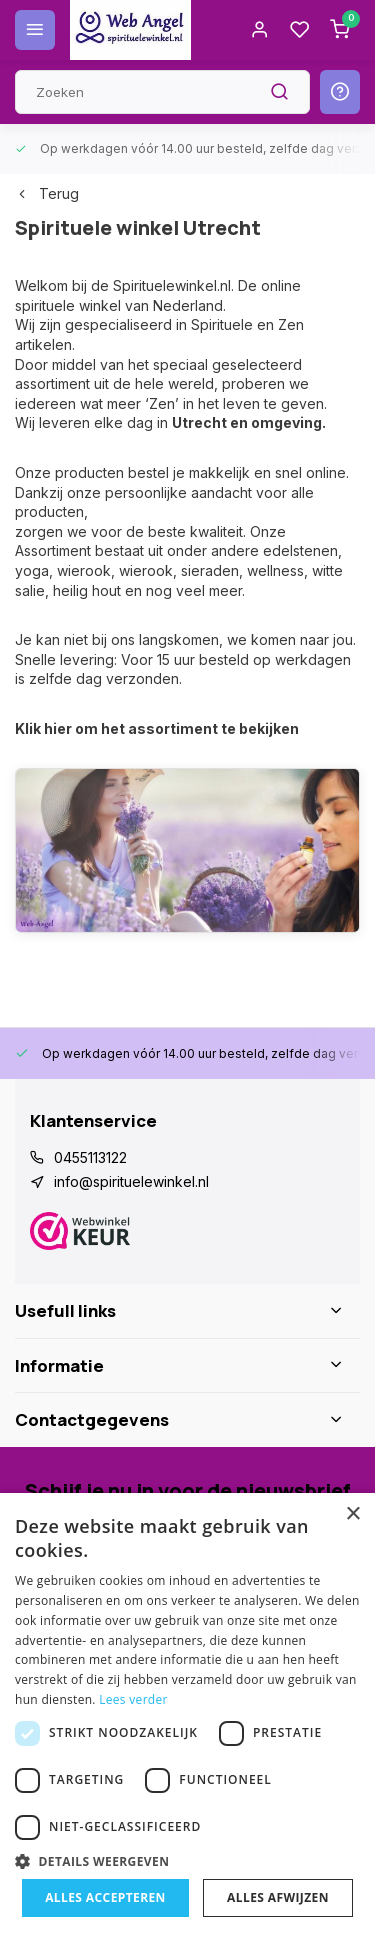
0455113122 (90, 1157)
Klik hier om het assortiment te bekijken (157, 728)
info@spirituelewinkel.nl (131, 1181)
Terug (47, 193)
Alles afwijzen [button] (278, 1897)
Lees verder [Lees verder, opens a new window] (133, 1699)
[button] (187, 1861)
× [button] (352, 1514)
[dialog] (187, 1715)
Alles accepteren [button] (105, 1897)
